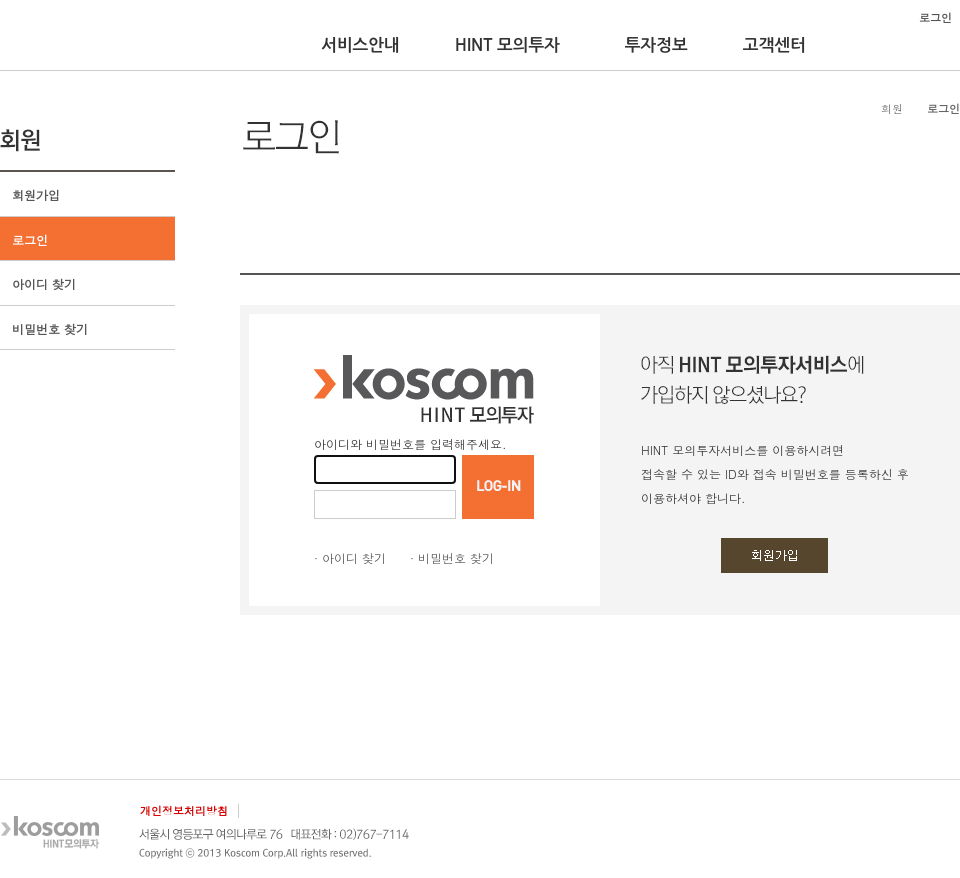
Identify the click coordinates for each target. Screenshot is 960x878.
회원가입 (36, 194)
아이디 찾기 (44, 283)
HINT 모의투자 (507, 45)
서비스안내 (360, 45)
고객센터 (774, 45)
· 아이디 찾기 (350, 557)
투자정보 (656, 45)
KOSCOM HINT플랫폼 (62, 37)
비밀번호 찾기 (50, 328)
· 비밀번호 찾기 (452, 557)
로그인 (30, 239)
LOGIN (498, 487)
